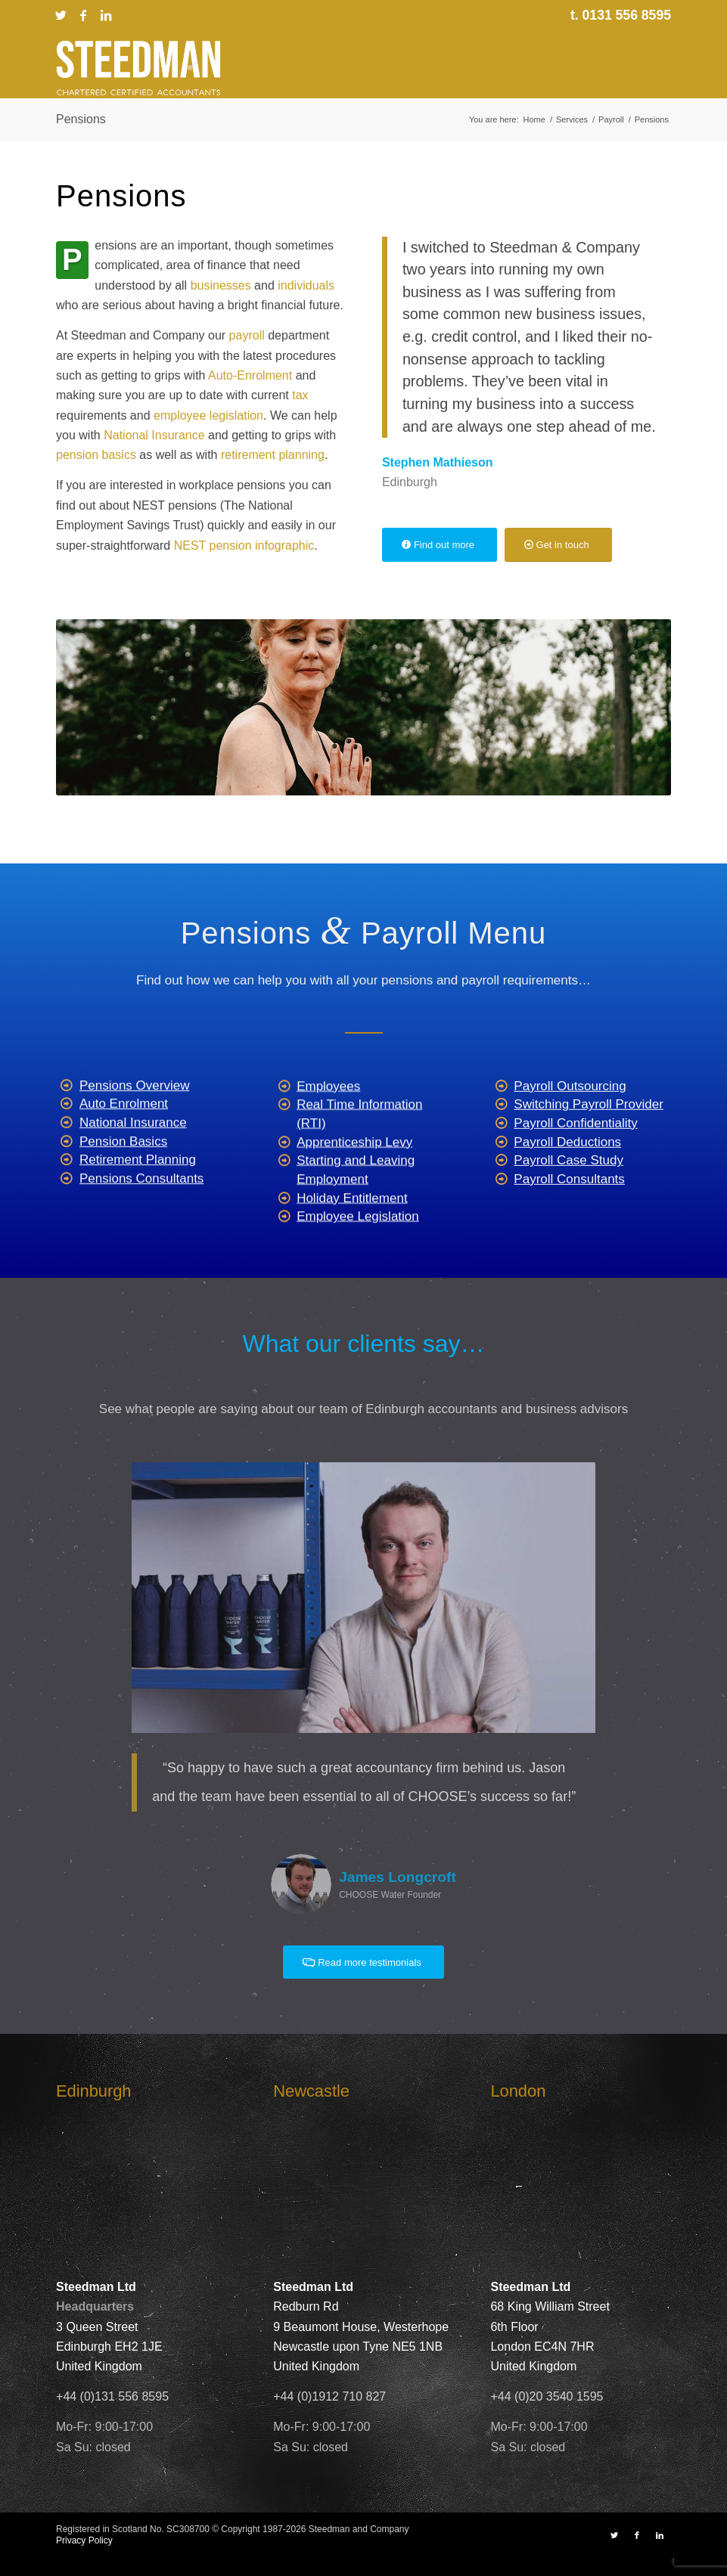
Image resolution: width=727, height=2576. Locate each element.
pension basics (96, 454)
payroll (247, 335)
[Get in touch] (558, 545)
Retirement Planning (137, 1196)
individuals (306, 285)
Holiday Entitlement (352, 1251)
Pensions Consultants (141, 1214)
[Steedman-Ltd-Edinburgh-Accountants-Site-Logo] (138, 68)
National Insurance (154, 435)
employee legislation (208, 415)
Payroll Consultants (569, 1227)
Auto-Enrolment (250, 375)
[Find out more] (439, 545)
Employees (328, 1139)
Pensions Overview (134, 1121)
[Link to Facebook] (83, 15)
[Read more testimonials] (363, 1962)
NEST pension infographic (244, 545)
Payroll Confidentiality (575, 1172)
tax (300, 395)
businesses (221, 285)
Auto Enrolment (123, 1140)
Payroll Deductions (567, 1190)
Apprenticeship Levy (354, 1195)
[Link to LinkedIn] (106, 15)
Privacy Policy (84, 2540)
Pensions (81, 119)
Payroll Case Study (568, 1209)
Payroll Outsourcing (570, 1134)
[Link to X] (60, 15)
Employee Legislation (358, 1269)
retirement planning (273, 454)
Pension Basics (123, 1177)
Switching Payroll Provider (588, 1153)
